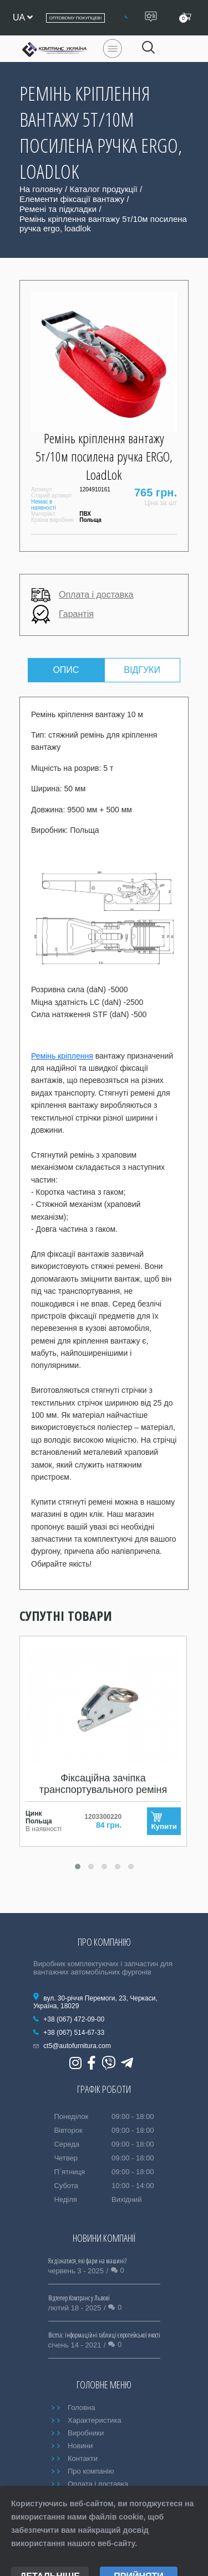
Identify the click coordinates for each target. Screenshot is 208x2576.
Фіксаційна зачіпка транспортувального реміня (103, 1783)
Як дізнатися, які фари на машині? (87, 2261)
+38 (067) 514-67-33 (73, 2032)
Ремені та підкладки (58, 209)
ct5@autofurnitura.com (77, 2046)
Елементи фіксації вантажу (71, 199)
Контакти (83, 2458)
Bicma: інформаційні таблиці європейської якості (104, 2335)
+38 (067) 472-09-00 (73, 2019)
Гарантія (62, 614)
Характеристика (94, 2420)
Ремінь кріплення (62, 1055)
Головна (81, 2407)
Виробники (86, 2433)
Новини (80, 2446)
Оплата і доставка (82, 595)
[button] (77, 1866)
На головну (41, 189)
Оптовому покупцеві (75, 17)
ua (23, 17)
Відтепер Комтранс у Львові (79, 2298)
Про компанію (91, 2471)
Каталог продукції (104, 189)
